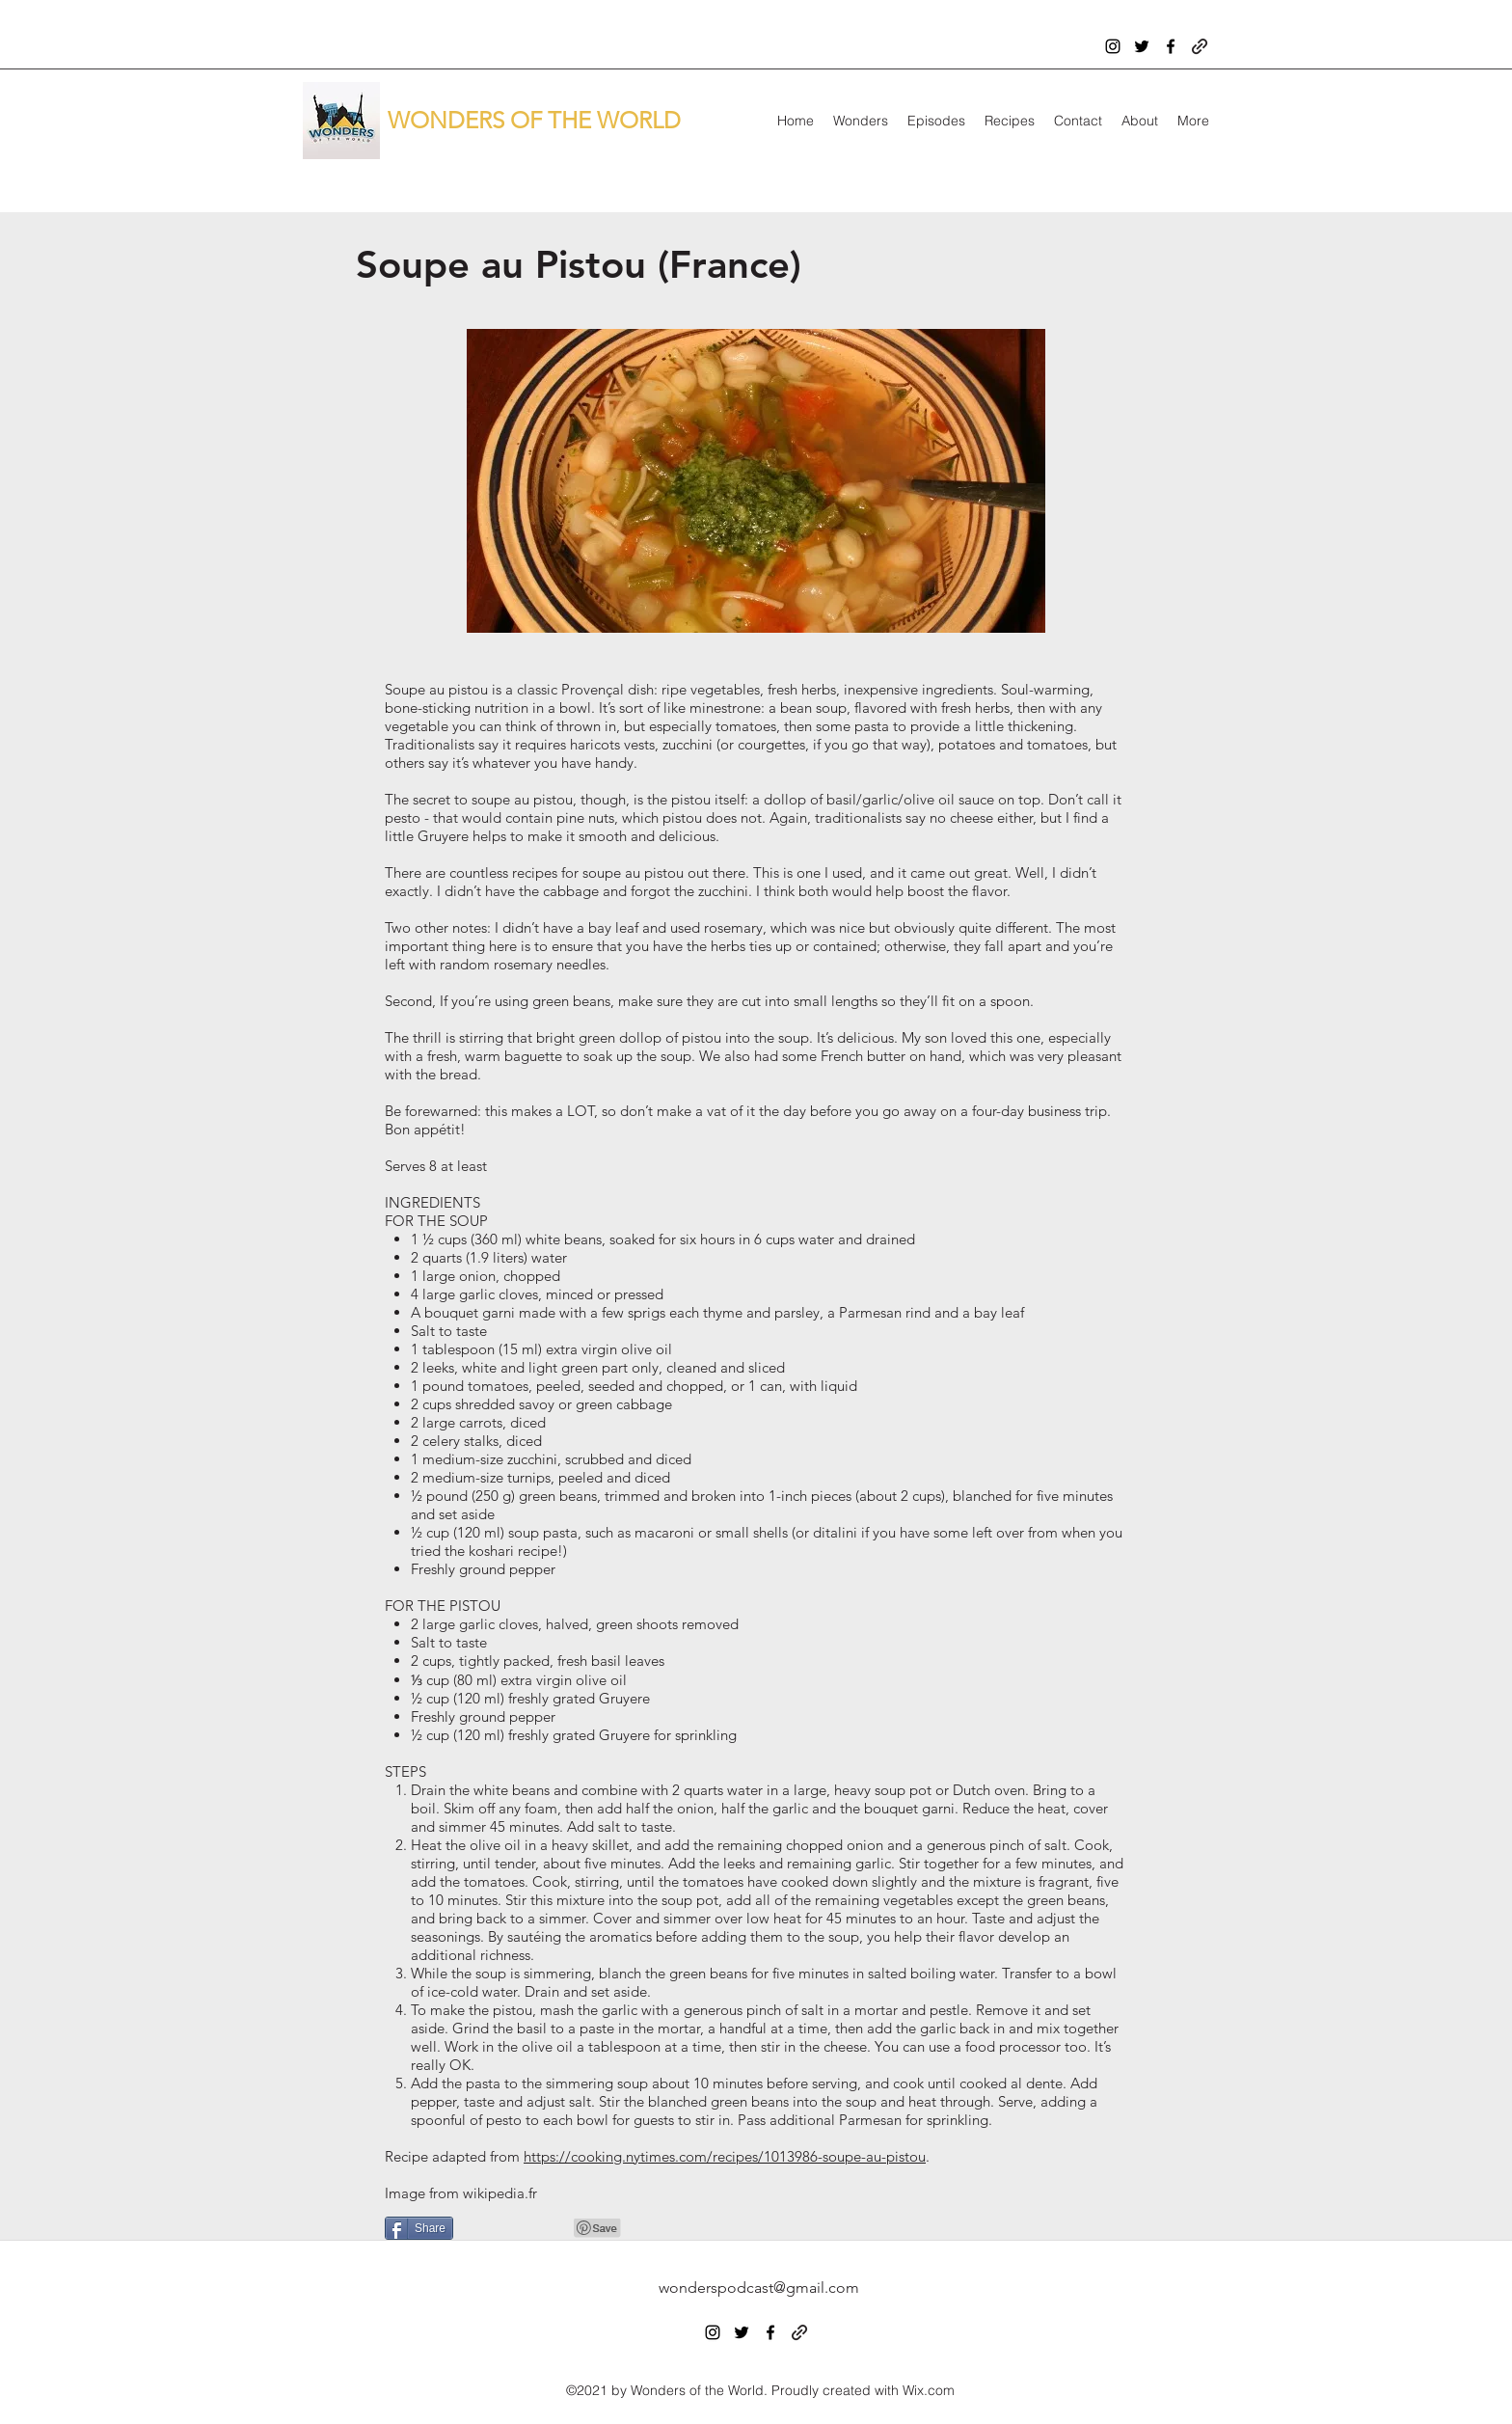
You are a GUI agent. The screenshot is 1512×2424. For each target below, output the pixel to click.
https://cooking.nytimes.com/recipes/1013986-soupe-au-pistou (725, 2156)
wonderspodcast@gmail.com (759, 2287)
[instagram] (1112, 46)
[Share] (419, 2228)
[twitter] (1141, 46)
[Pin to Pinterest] (598, 2228)
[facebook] (1170, 46)
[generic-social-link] (1199, 46)
